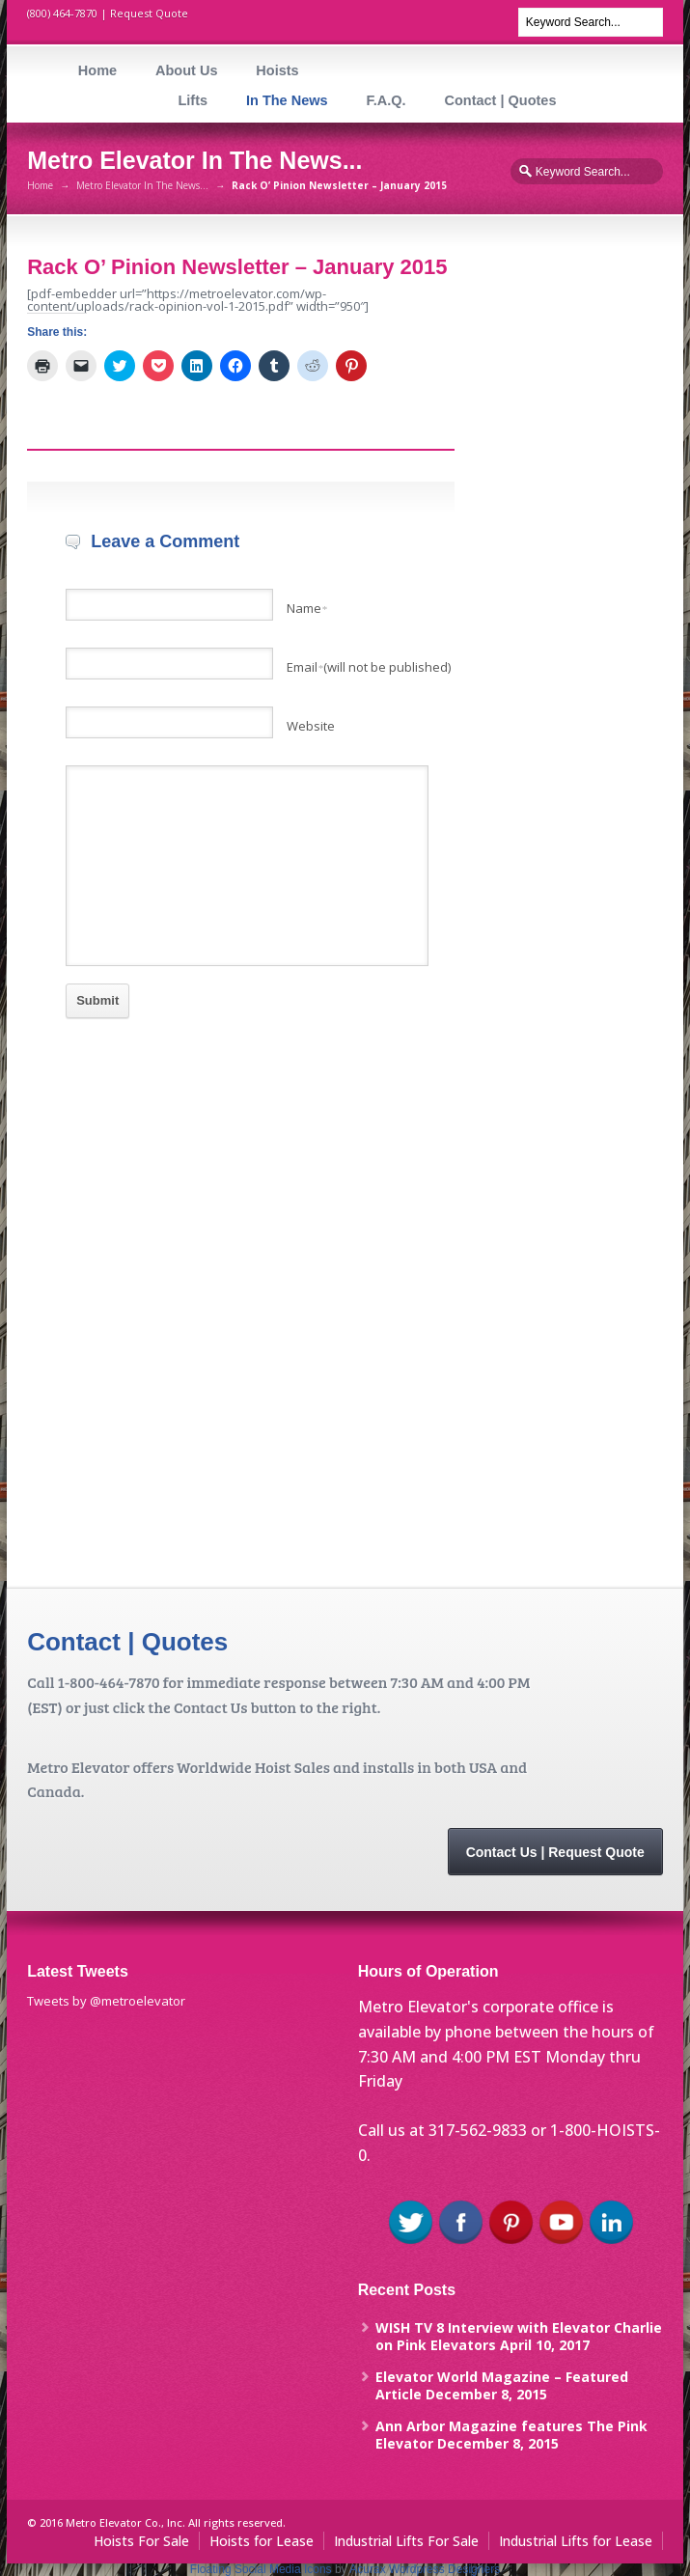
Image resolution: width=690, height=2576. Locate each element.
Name (307, 608)
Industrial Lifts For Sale (406, 2541)
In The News (287, 100)
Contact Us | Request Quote (555, 1852)
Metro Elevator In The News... (142, 185)
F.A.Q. (385, 100)
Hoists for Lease (261, 2541)
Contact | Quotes (500, 100)
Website (311, 725)
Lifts (192, 100)
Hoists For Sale (141, 2541)
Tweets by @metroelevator (106, 2000)
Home (97, 70)
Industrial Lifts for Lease (575, 2541)
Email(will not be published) (369, 667)
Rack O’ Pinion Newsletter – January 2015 (237, 267)
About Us (186, 70)
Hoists (277, 70)
